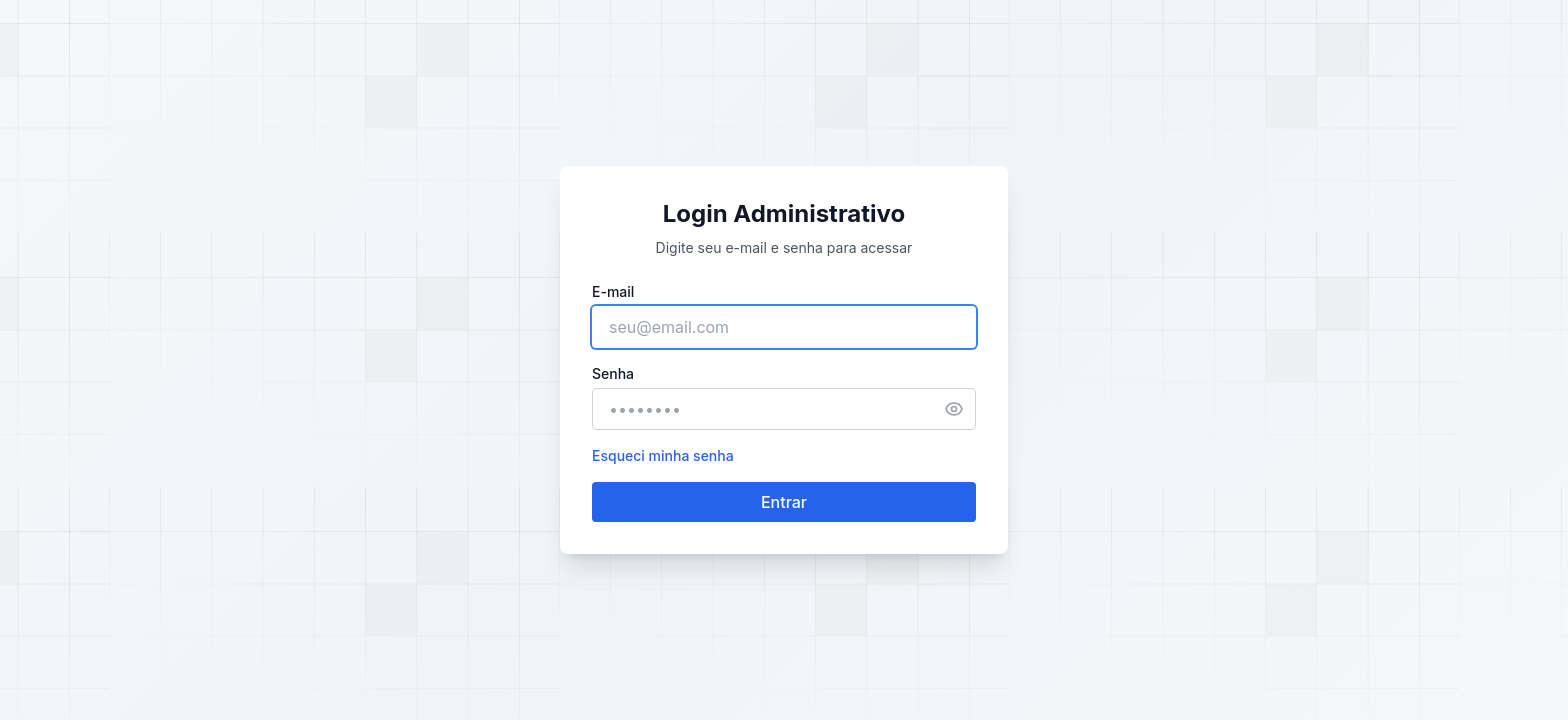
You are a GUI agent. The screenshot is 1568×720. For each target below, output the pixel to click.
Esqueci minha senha (663, 455)
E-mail (613, 291)
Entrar (784, 502)
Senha (613, 373)
